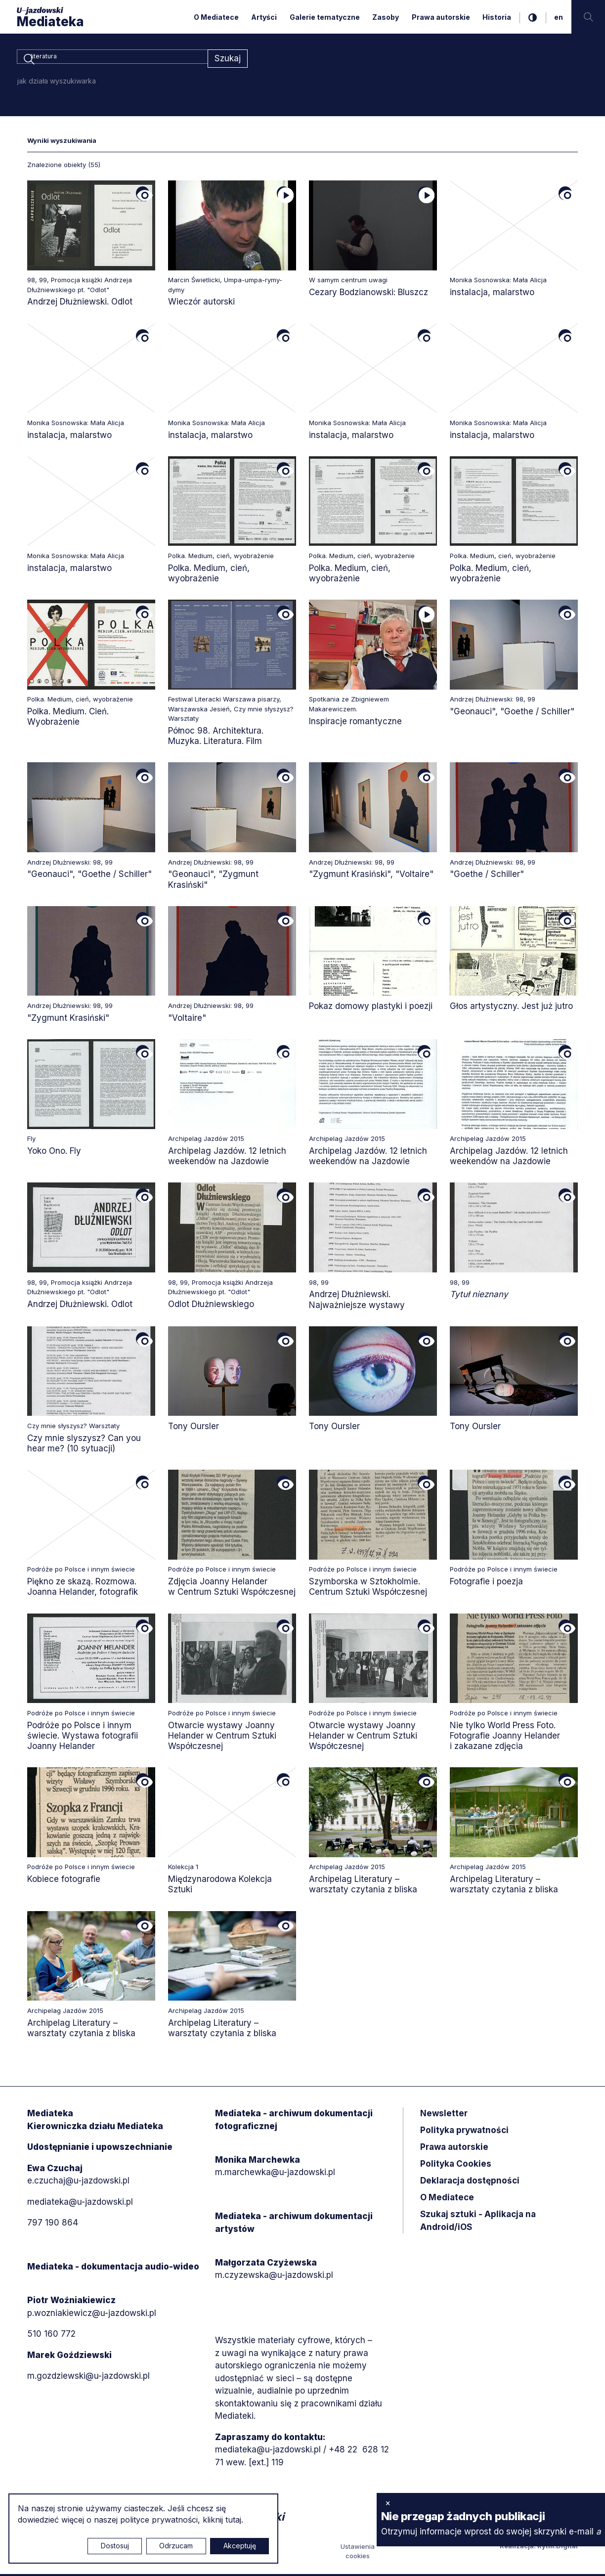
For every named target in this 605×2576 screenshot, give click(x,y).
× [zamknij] (387, 2503)
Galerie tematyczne (325, 17)
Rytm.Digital (557, 2547)
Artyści (264, 17)
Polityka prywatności (464, 2132)
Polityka (455, 2166)
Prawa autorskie (441, 17)
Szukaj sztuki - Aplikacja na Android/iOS (478, 2222)
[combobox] (112, 59)
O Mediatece (216, 17)
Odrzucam (176, 2545)
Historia (496, 17)
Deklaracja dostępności (469, 2182)
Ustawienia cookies (358, 2553)
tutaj (233, 2520)
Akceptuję (239, 2545)
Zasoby (385, 17)
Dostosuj (115, 2545)
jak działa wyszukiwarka (56, 82)
